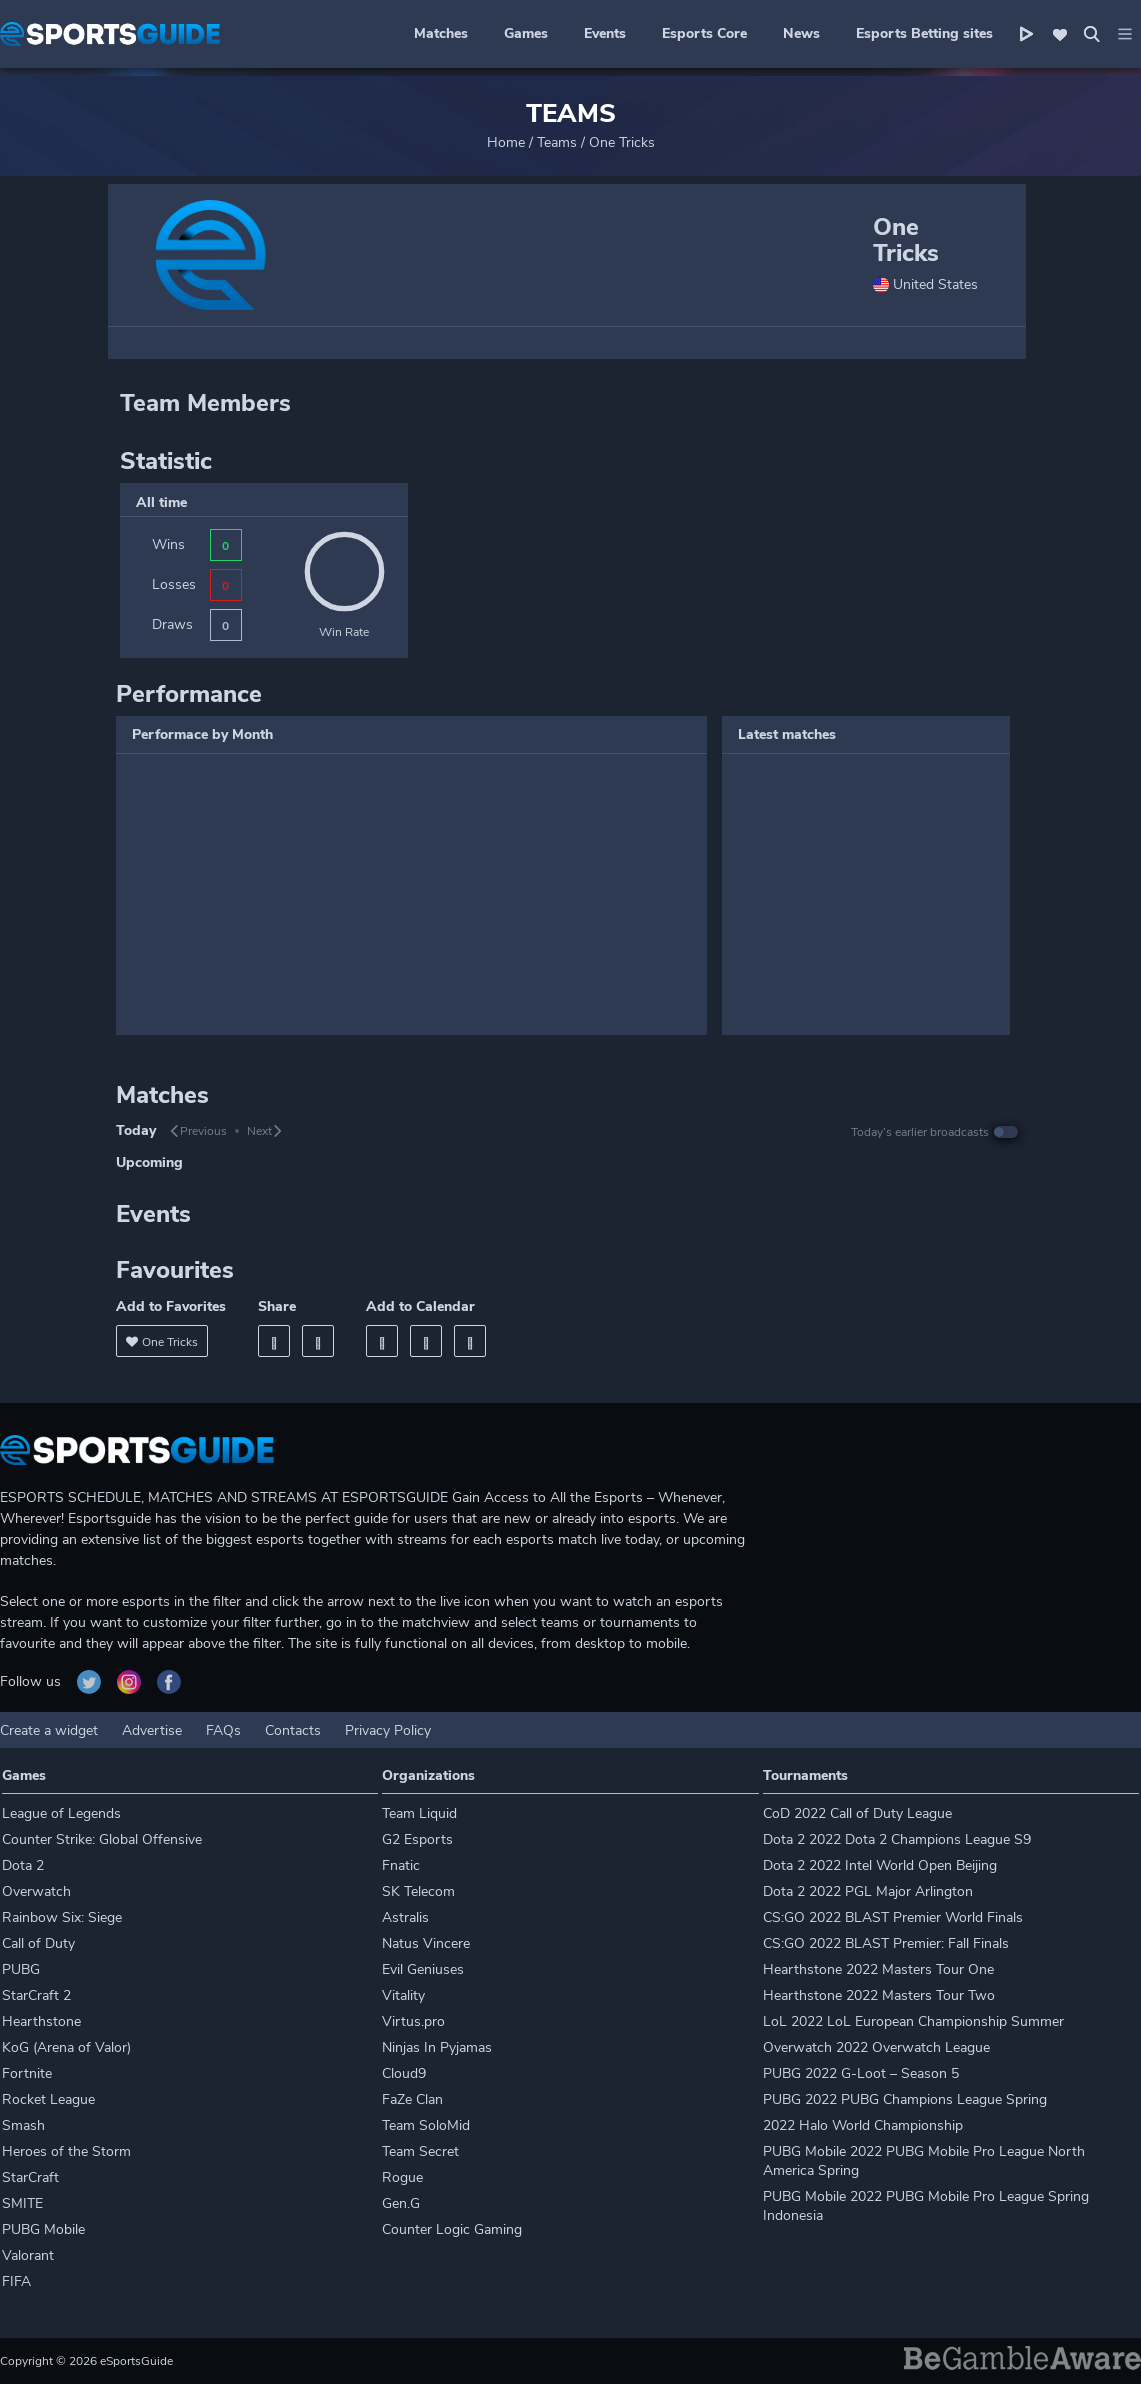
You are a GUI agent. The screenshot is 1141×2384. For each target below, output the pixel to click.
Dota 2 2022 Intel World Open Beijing (880, 1865)
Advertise (152, 1730)
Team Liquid (419, 1813)
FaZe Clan (412, 2099)
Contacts (293, 1730)
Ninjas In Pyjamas (437, 2047)
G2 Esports (417, 1839)
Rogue (402, 2177)
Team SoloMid (426, 2125)
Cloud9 (404, 2073)
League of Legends (61, 1813)
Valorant (28, 2255)
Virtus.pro (413, 2021)
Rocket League (48, 2099)
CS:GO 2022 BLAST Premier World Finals (893, 1917)
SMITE (22, 2203)
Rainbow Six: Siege (62, 1917)
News (801, 33)
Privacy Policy (388, 1730)
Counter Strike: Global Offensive (102, 1839)
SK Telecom (418, 1891)
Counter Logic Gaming (452, 2229)
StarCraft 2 (36, 1995)
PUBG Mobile (43, 2229)
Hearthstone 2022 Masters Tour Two (879, 1995)
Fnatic (401, 1865)
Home (506, 142)
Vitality (403, 1995)
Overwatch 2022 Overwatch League (876, 2047)
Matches (441, 33)
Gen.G (401, 2203)
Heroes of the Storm (66, 2151)
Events (605, 33)
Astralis (405, 1917)
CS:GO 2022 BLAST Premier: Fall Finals (886, 1943)
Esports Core (704, 33)
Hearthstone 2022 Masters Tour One (878, 1969)
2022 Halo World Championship (863, 2125)
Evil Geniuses (423, 1969)
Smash (23, 2125)
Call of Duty (38, 1943)
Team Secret (420, 2151)
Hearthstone (41, 2021)
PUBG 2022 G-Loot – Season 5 (861, 2073)
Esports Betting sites (924, 33)
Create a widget (49, 1730)
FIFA (16, 2281)
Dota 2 (23, 1865)
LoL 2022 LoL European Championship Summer (913, 2021)
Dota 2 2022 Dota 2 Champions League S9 (897, 1839)
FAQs (223, 1730)
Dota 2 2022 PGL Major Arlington (868, 1891)
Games (526, 33)
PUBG (21, 1969)
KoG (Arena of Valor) (66, 2047)
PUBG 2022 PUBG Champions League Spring (905, 2099)
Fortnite (27, 2073)
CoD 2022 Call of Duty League (857, 1813)
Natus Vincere (426, 1943)
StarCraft (30, 2177)
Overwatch (36, 1891)
